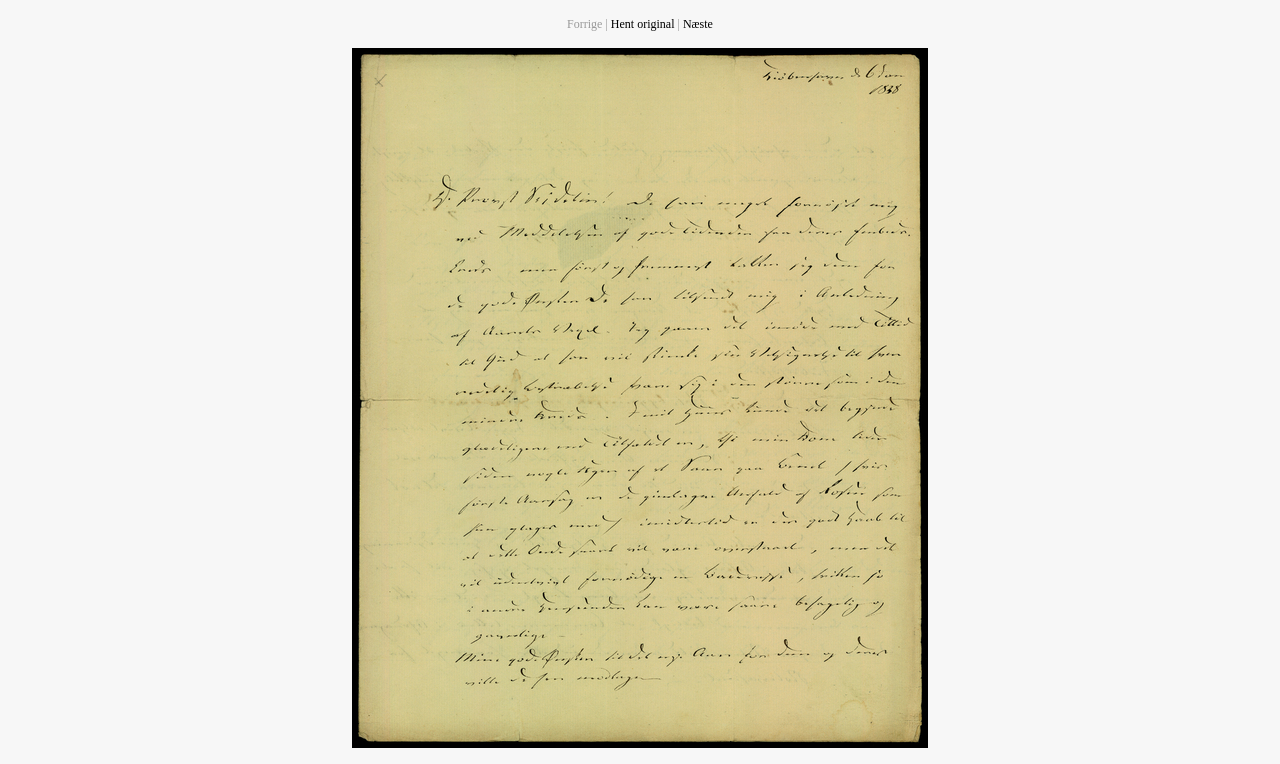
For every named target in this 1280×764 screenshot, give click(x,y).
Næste (698, 24)
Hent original (643, 24)
